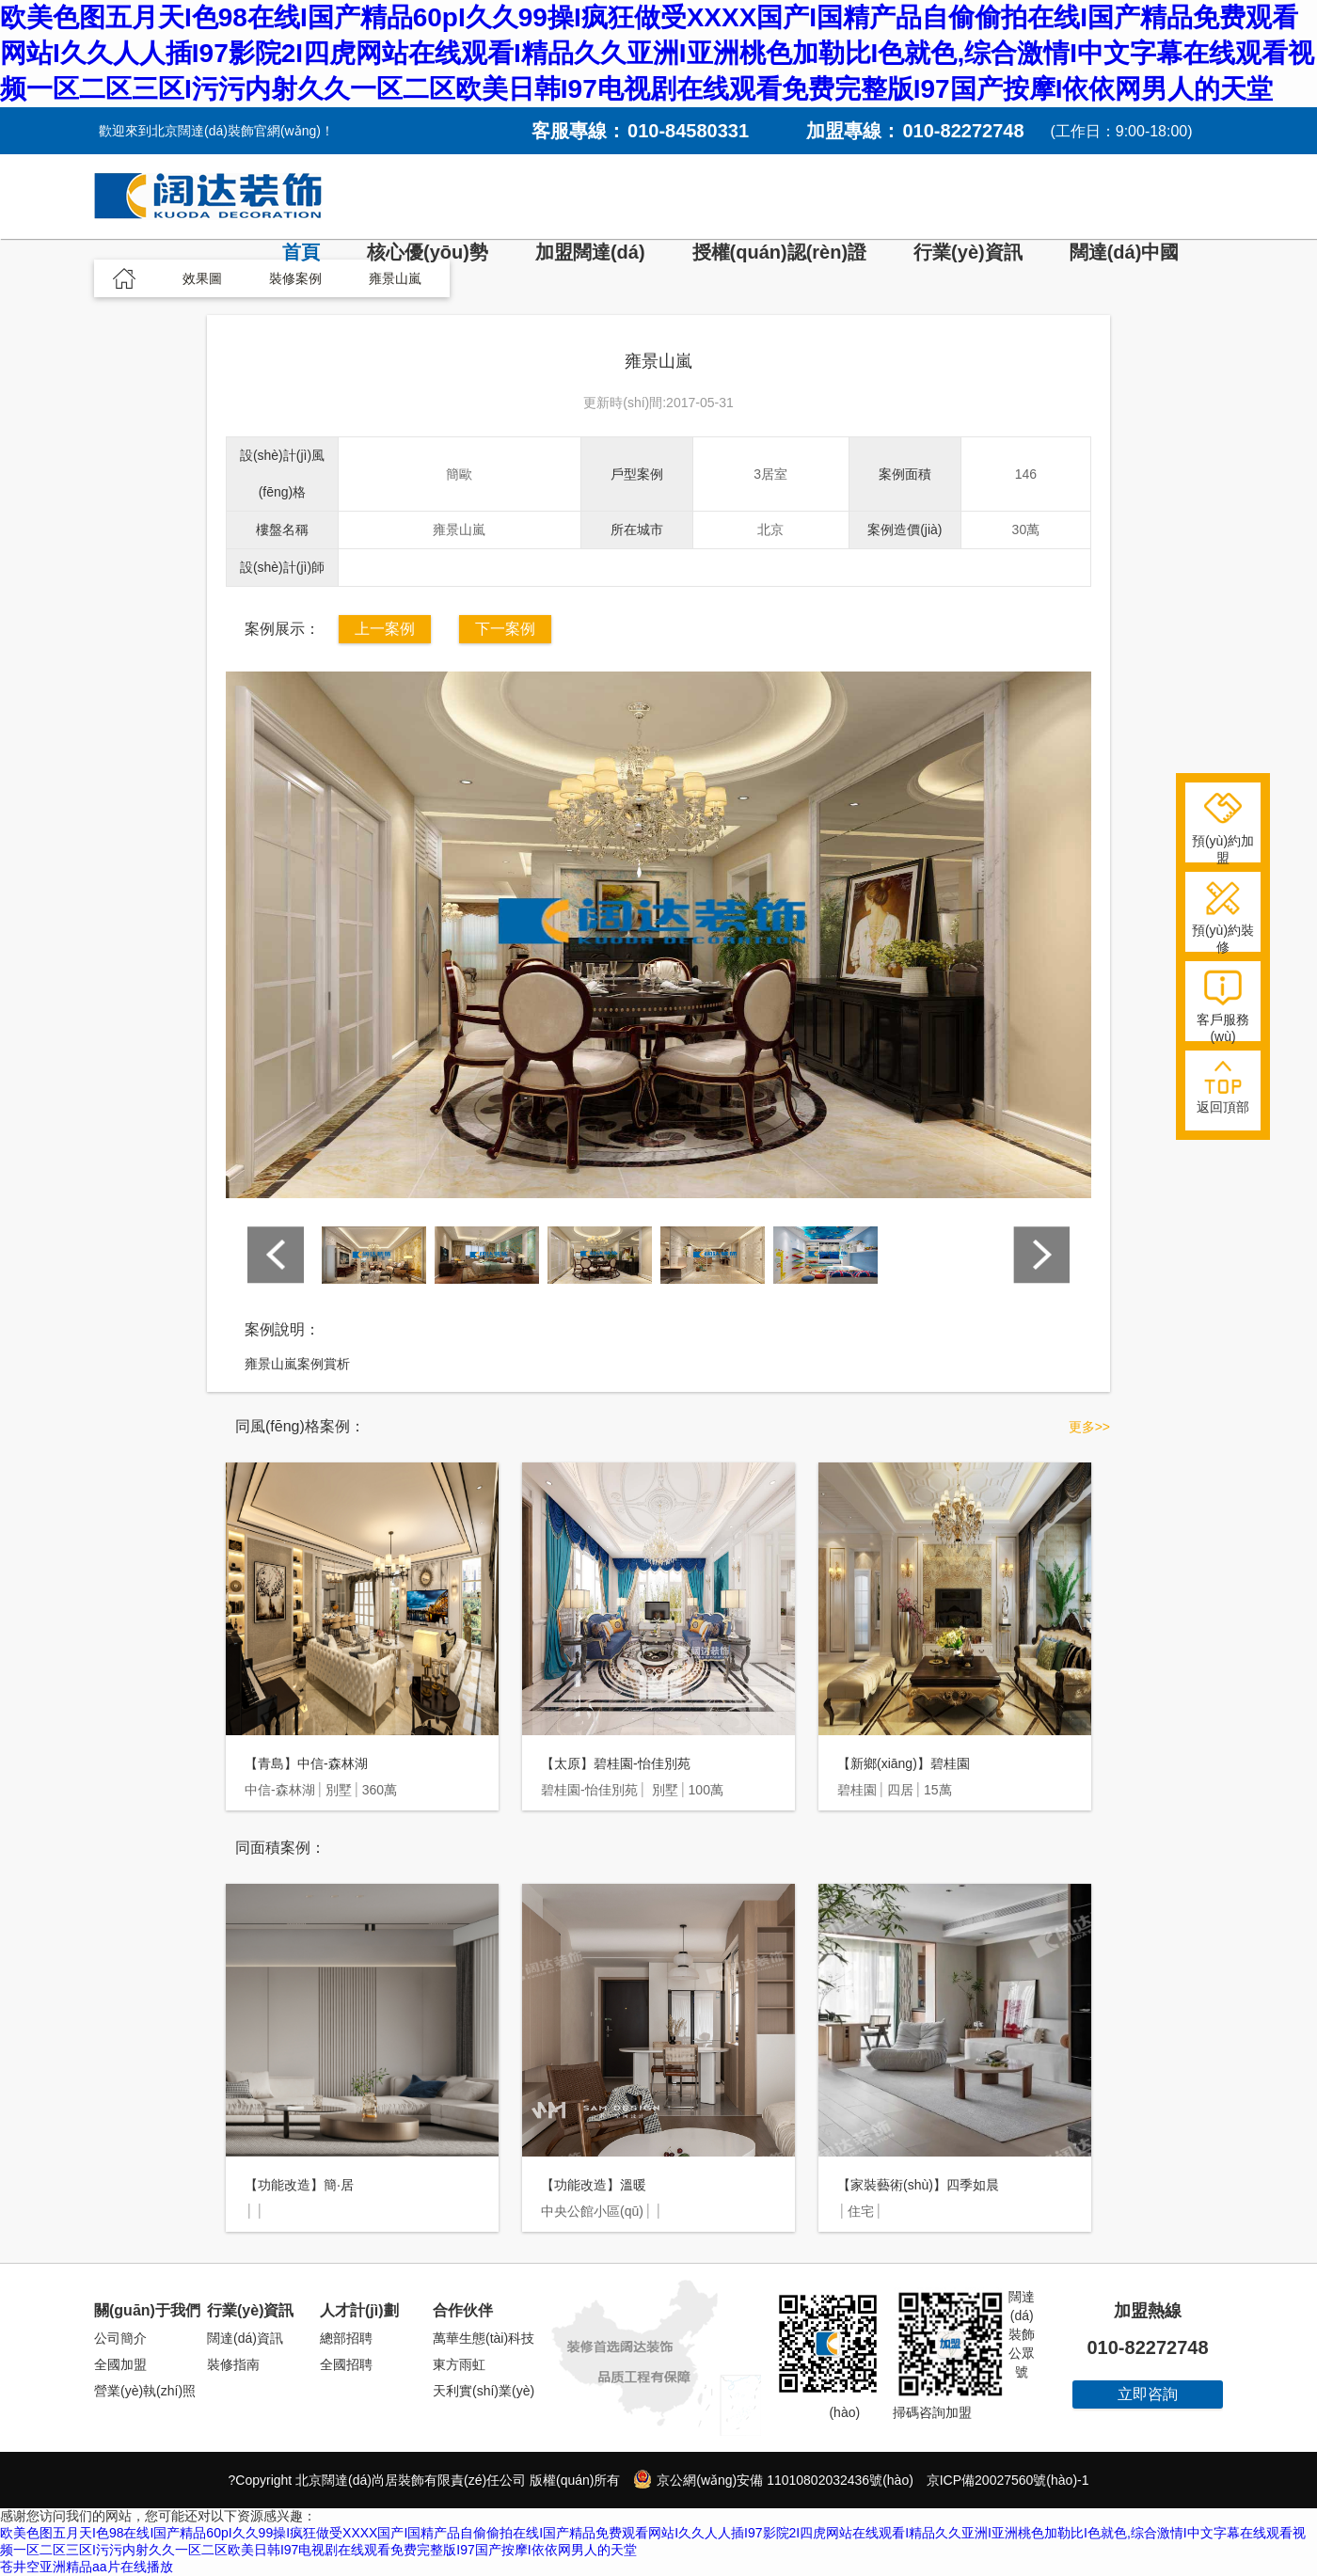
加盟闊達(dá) (590, 252)
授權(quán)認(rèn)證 (779, 252)
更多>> (1089, 1426)
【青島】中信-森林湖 (306, 1763)
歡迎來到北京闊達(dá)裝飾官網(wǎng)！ (216, 130)
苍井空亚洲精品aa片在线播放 (86, 2566)
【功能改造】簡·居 (299, 2184)
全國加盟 (120, 2364)
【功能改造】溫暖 (593, 2184)
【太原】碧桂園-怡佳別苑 (615, 1763)
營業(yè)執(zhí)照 (145, 2390)
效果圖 (202, 278)
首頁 (301, 252)
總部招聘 (346, 2338)
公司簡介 (120, 2338)
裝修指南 (233, 2364)
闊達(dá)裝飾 (208, 196)
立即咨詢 (1148, 2394)
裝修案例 (295, 278)
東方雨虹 (459, 2364)
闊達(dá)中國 (1125, 252)
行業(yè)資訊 (968, 252)
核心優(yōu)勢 (427, 252)
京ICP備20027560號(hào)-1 (1008, 2480)
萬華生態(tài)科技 (483, 2338)
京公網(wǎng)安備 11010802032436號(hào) (772, 2479)
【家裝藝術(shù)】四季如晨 (918, 2184)
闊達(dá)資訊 (245, 2338)
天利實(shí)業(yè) (483, 2390)
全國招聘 (346, 2364)
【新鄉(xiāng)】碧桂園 (903, 1763)
